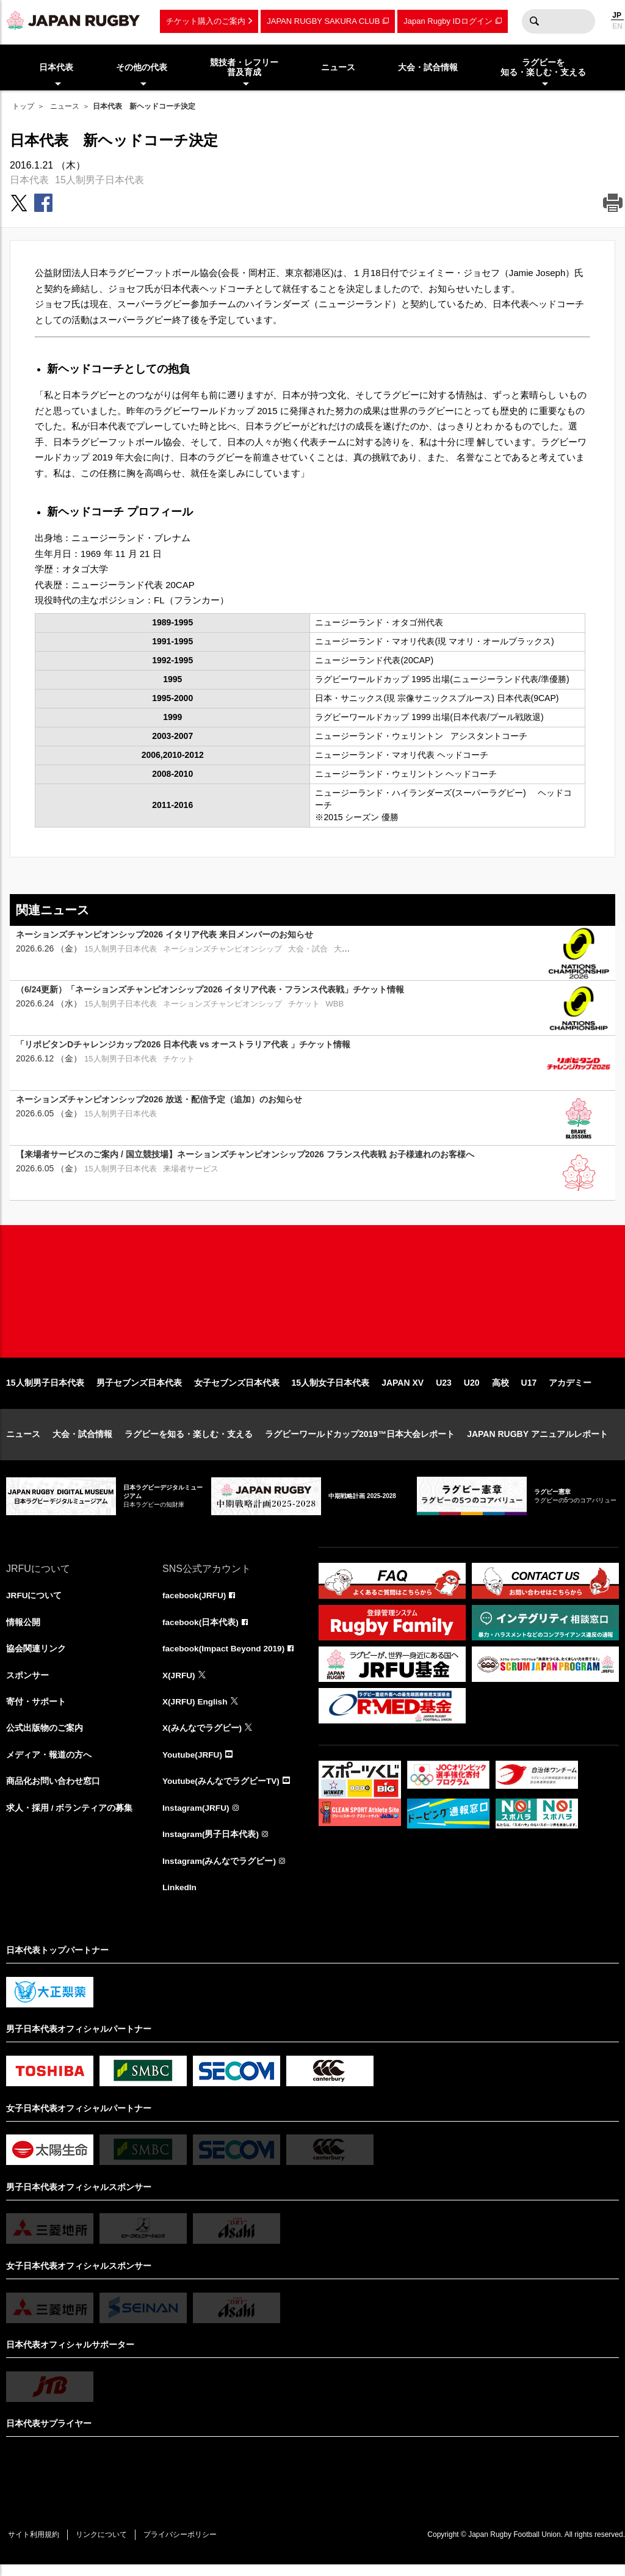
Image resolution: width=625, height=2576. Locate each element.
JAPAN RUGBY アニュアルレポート (537, 1442)
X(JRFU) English (195, 1711)
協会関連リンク (36, 1657)
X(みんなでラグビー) (202, 1737)
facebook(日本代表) (201, 1630)
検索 (534, 21)
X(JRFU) (179, 1684)
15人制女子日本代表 (331, 1390)
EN (617, 26)
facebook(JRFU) (195, 1603)
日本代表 (29, 180)
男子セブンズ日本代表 (139, 1390)
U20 (472, 1390)
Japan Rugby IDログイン (447, 21)
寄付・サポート (36, 1711)
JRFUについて (34, 1603)
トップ (23, 106)
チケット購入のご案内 (205, 21)
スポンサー (27, 1684)
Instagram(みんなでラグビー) (219, 1872)
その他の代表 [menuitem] (141, 67)
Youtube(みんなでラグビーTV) (221, 1791)
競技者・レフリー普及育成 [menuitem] (244, 67)
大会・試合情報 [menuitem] (428, 67)
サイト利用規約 (34, 2546)
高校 (500, 1390)
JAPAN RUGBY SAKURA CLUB (323, 21)
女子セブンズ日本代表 (237, 1390)
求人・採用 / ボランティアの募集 (69, 1818)
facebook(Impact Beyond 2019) (225, 1657)
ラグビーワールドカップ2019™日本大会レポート (360, 1442)
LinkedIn (180, 1899)
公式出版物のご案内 (44, 1737)
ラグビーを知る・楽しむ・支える (189, 1442)
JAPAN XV (402, 1390)
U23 (444, 1390)
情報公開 (23, 1630)
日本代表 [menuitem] (56, 67)
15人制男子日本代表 (99, 180)
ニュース (64, 106)
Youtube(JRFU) (193, 1764)
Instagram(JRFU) (196, 1818)
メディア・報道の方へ (49, 1764)
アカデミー (570, 1390)
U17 (529, 1390)
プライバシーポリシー (186, 2546)
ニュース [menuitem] (338, 67)
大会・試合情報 (82, 1442)
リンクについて (105, 2546)
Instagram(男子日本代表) (211, 1845)
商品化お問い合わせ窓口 (53, 1791)
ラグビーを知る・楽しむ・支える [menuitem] (543, 67)
